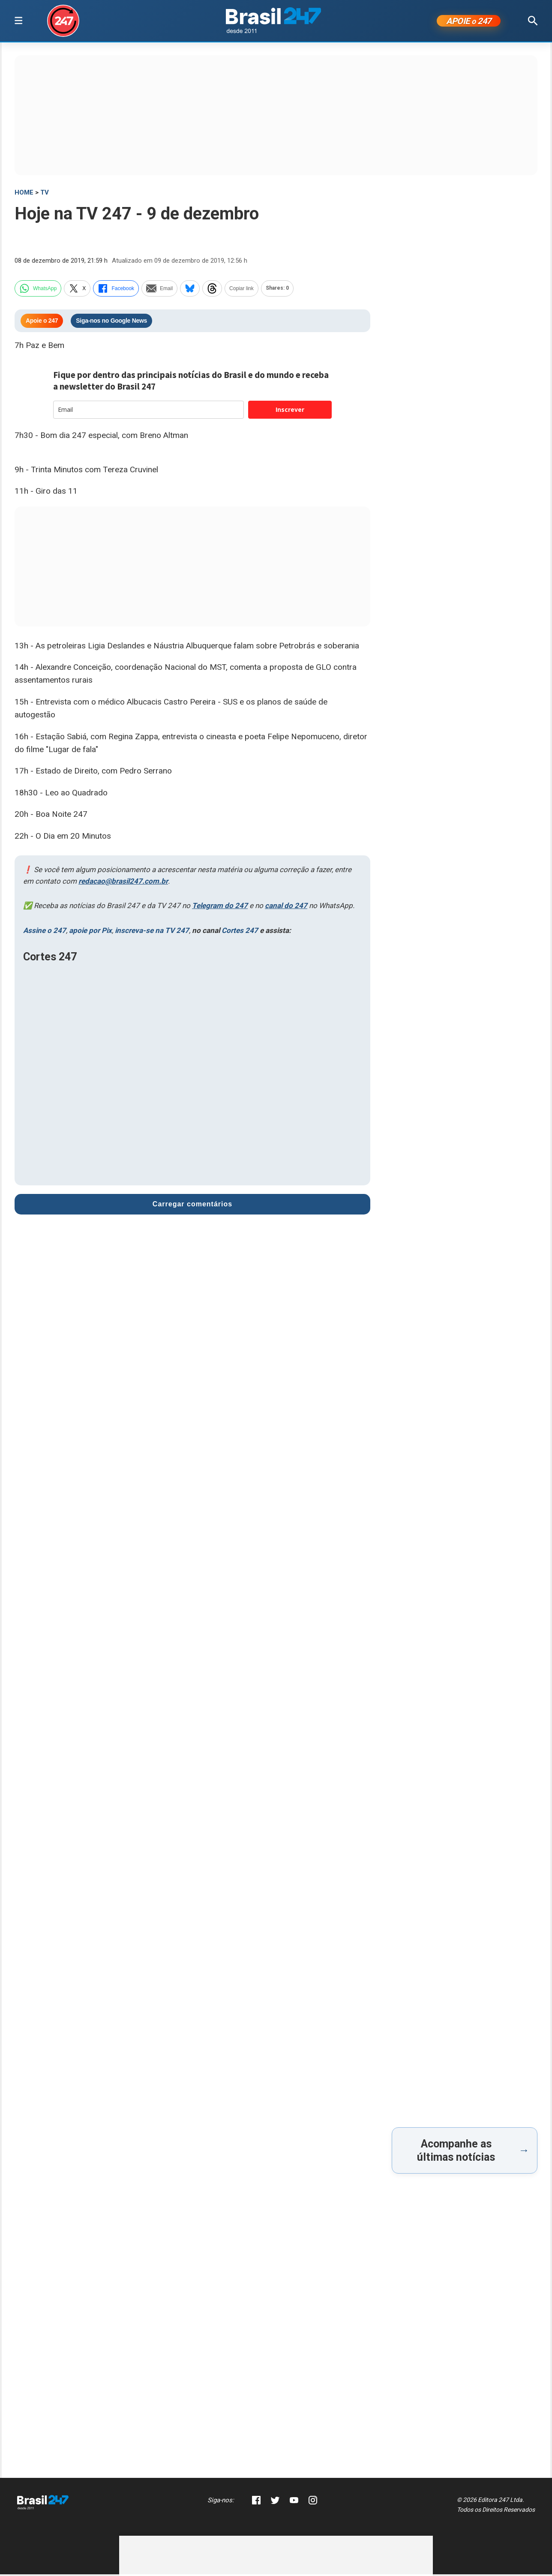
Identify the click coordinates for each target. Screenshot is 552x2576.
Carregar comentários (192, 1205)
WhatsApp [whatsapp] (38, 290)
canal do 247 (286, 907)
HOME (24, 194)
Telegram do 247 (220, 907)
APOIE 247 (468, 22)
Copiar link (241, 290)
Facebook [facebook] (116, 290)
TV (44, 194)
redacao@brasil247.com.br (123, 883)
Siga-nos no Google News (111, 322)
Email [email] (159, 290)
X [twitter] (77, 290)
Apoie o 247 (42, 322)
